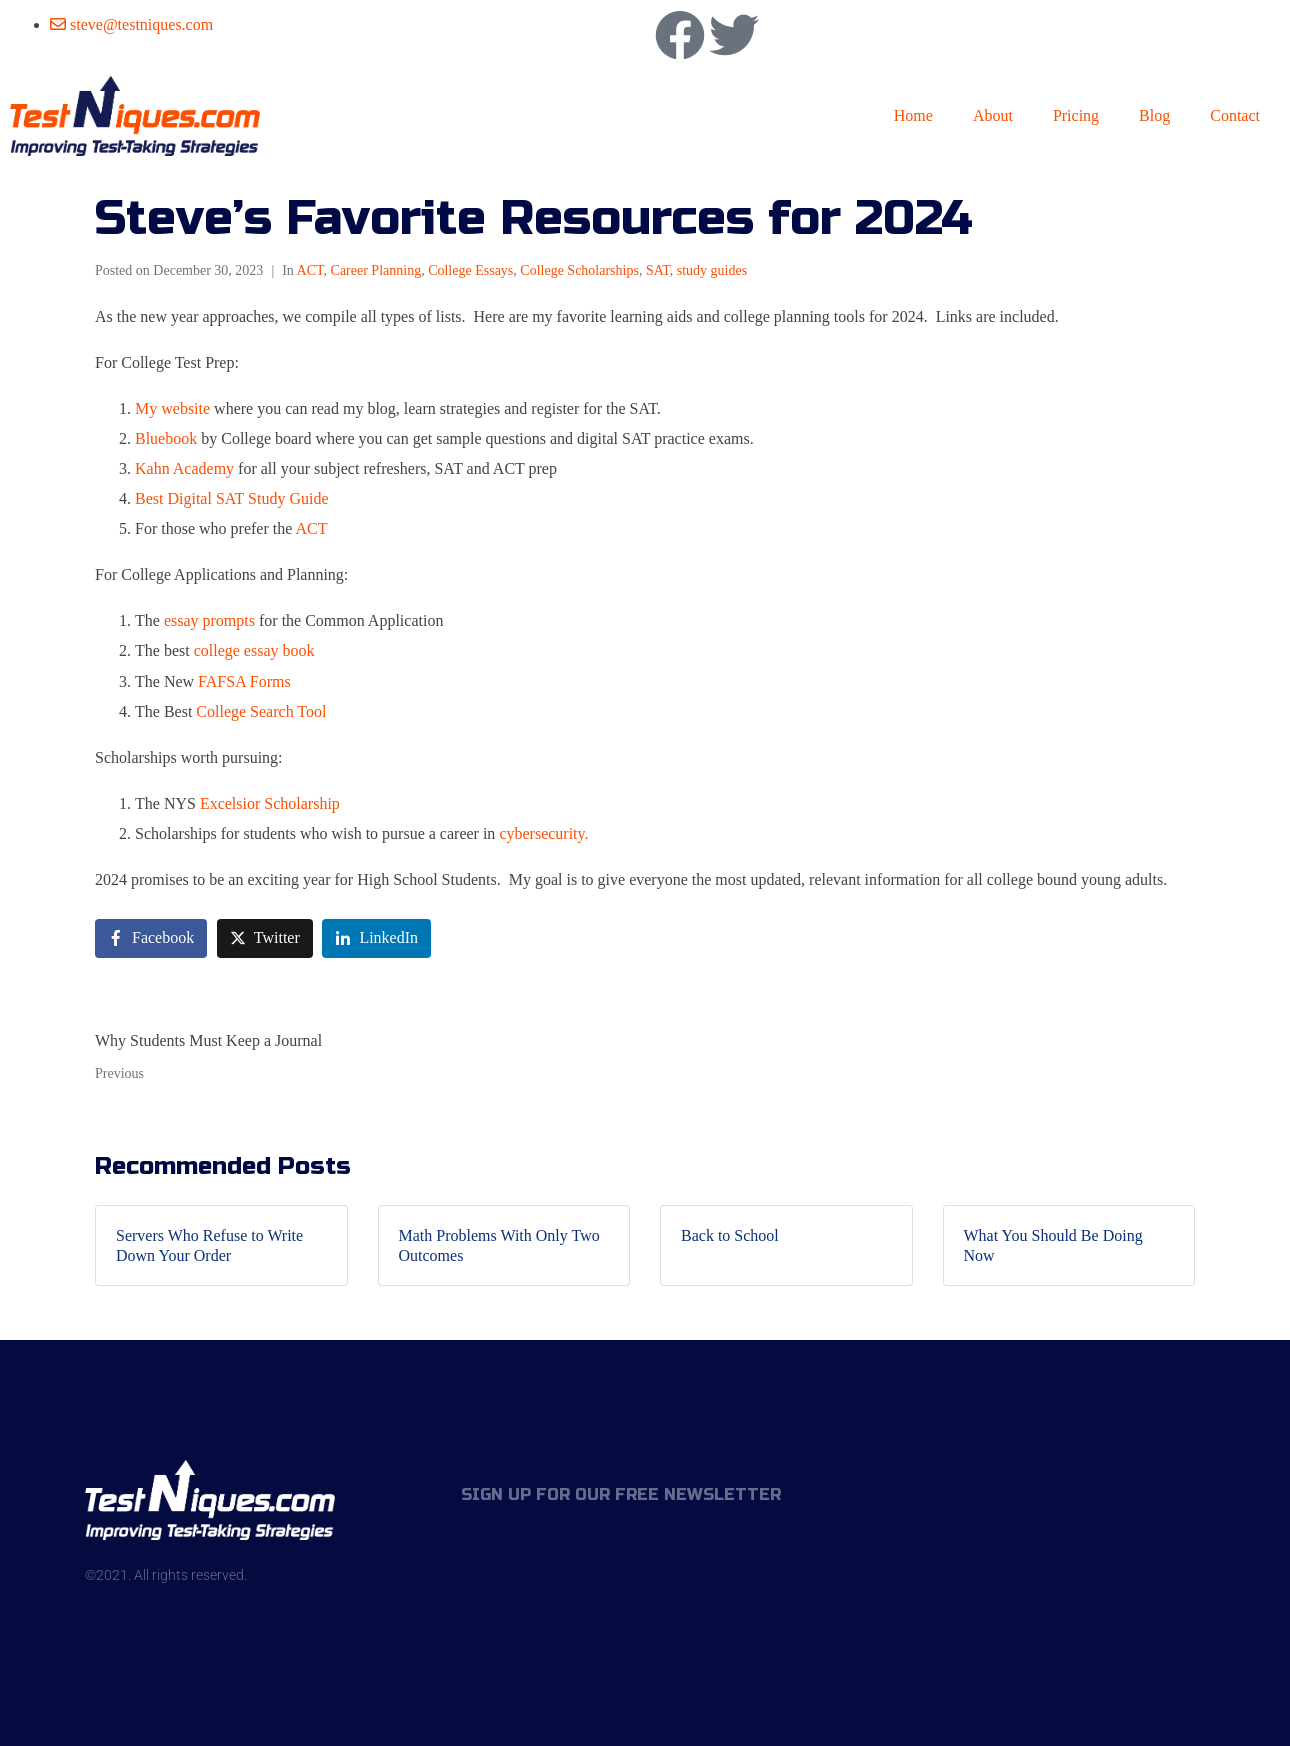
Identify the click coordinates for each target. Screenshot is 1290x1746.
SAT (658, 270)
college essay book (254, 650)
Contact (1235, 115)
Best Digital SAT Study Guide (232, 498)
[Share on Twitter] (265, 938)
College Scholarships (579, 270)
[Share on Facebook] (151, 938)
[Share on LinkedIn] (376, 938)
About (993, 115)
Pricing (1076, 115)
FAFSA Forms (244, 681)
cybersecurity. (543, 833)
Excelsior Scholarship (270, 803)
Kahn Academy (184, 468)
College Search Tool (261, 711)
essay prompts (209, 620)
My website (174, 408)
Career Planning (376, 270)
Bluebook (166, 438)
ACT (310, 270)
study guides (712, 270)
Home (913, 115)
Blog (1154, 115)
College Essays (470, 270)
